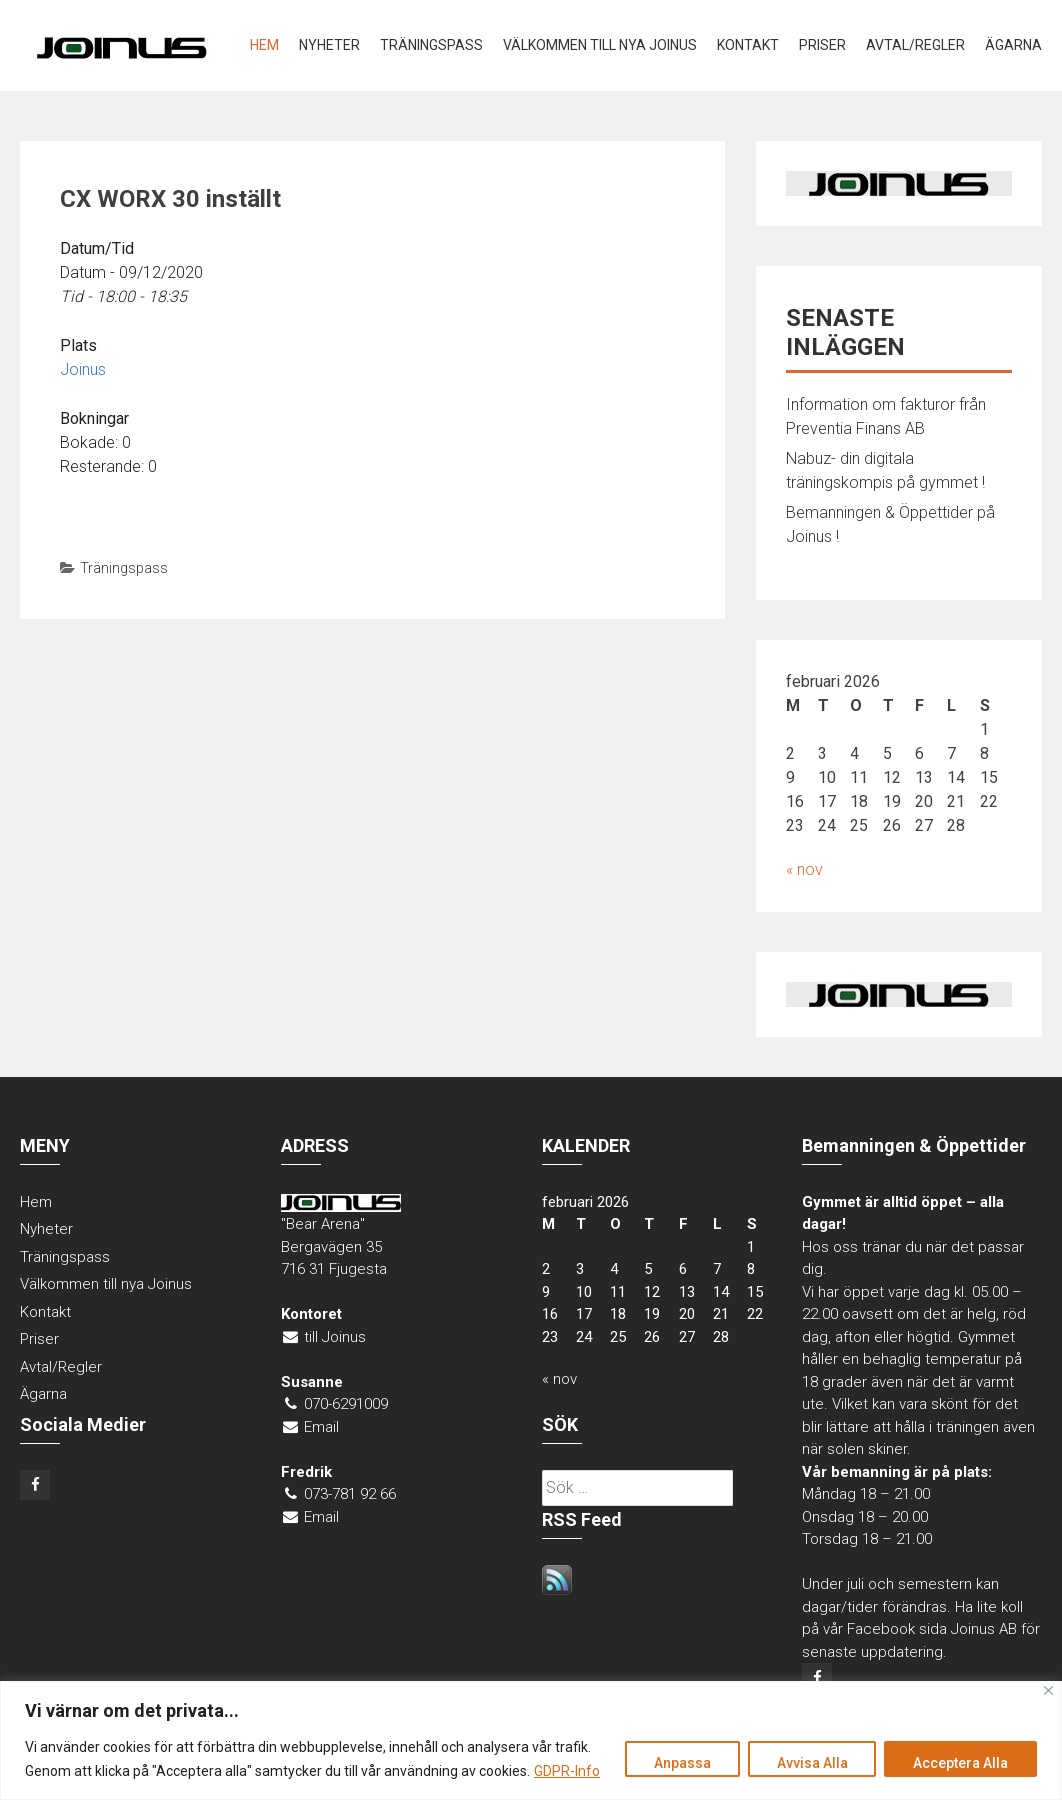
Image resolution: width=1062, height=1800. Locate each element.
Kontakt (748, 45)
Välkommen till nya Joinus (600, 45)
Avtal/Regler (915, 45)
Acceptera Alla (960, 1763)
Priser (822, 45)
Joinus (83, 369)
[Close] (1048, 1690)
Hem (264, 45)
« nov (804, 869)
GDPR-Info (567, 1771)
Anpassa (681, 1763)
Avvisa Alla (811, 1763)
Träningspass (431, 45)
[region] (531, 1740)
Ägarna (1013, 45)
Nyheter (329, 45)
